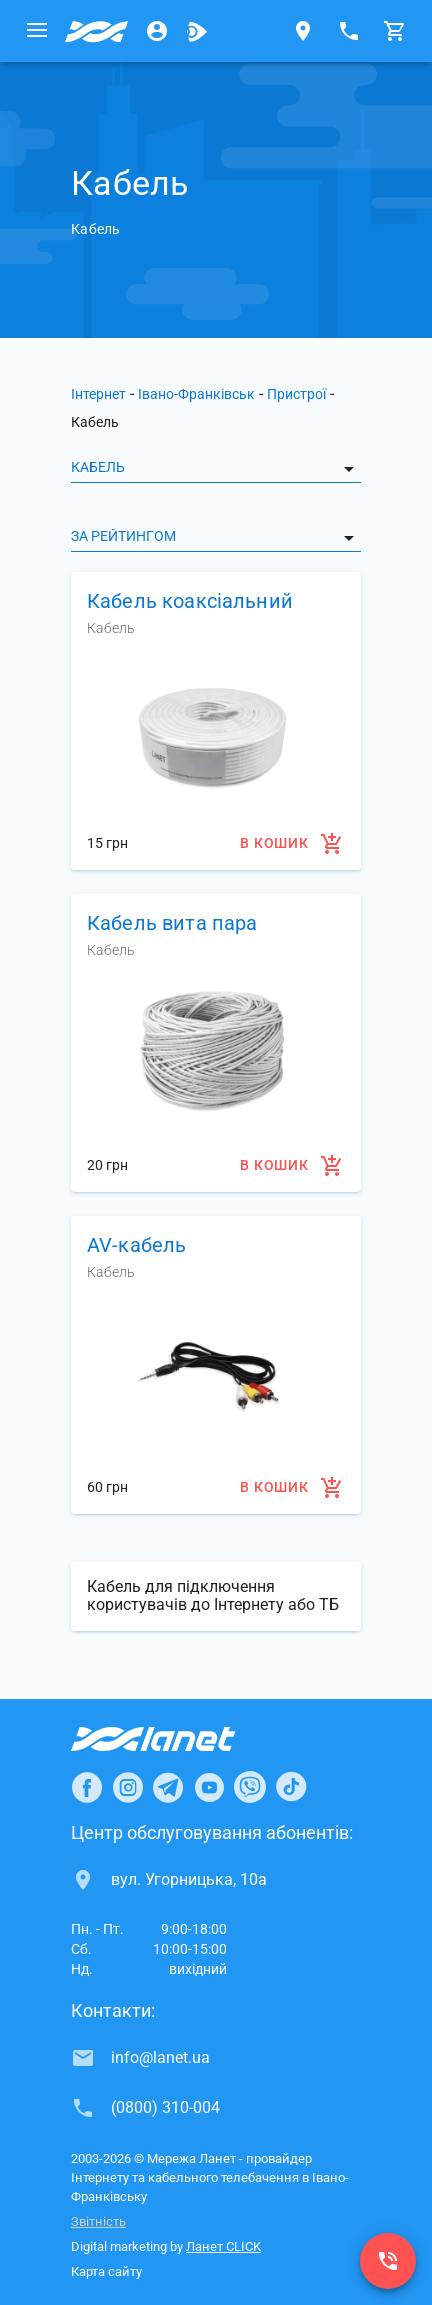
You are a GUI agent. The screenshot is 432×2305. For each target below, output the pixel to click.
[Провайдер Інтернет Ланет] (176, 1739)
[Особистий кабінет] (157, 31)
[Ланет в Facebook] (87, 1787)
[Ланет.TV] (197, 31)
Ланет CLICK (223, 2246)
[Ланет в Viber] (250, 1787)
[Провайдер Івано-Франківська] (97, 31)
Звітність (98, 2221)
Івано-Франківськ (196, 394)
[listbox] (216, 467)
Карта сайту (106, 2271)
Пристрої (296, 394)
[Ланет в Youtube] (209, 1787)
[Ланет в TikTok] (291, 1787)
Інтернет (98, 394)
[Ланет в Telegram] (168, 1787)
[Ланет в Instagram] (128, 1787)
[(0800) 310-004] (388, 2261)
